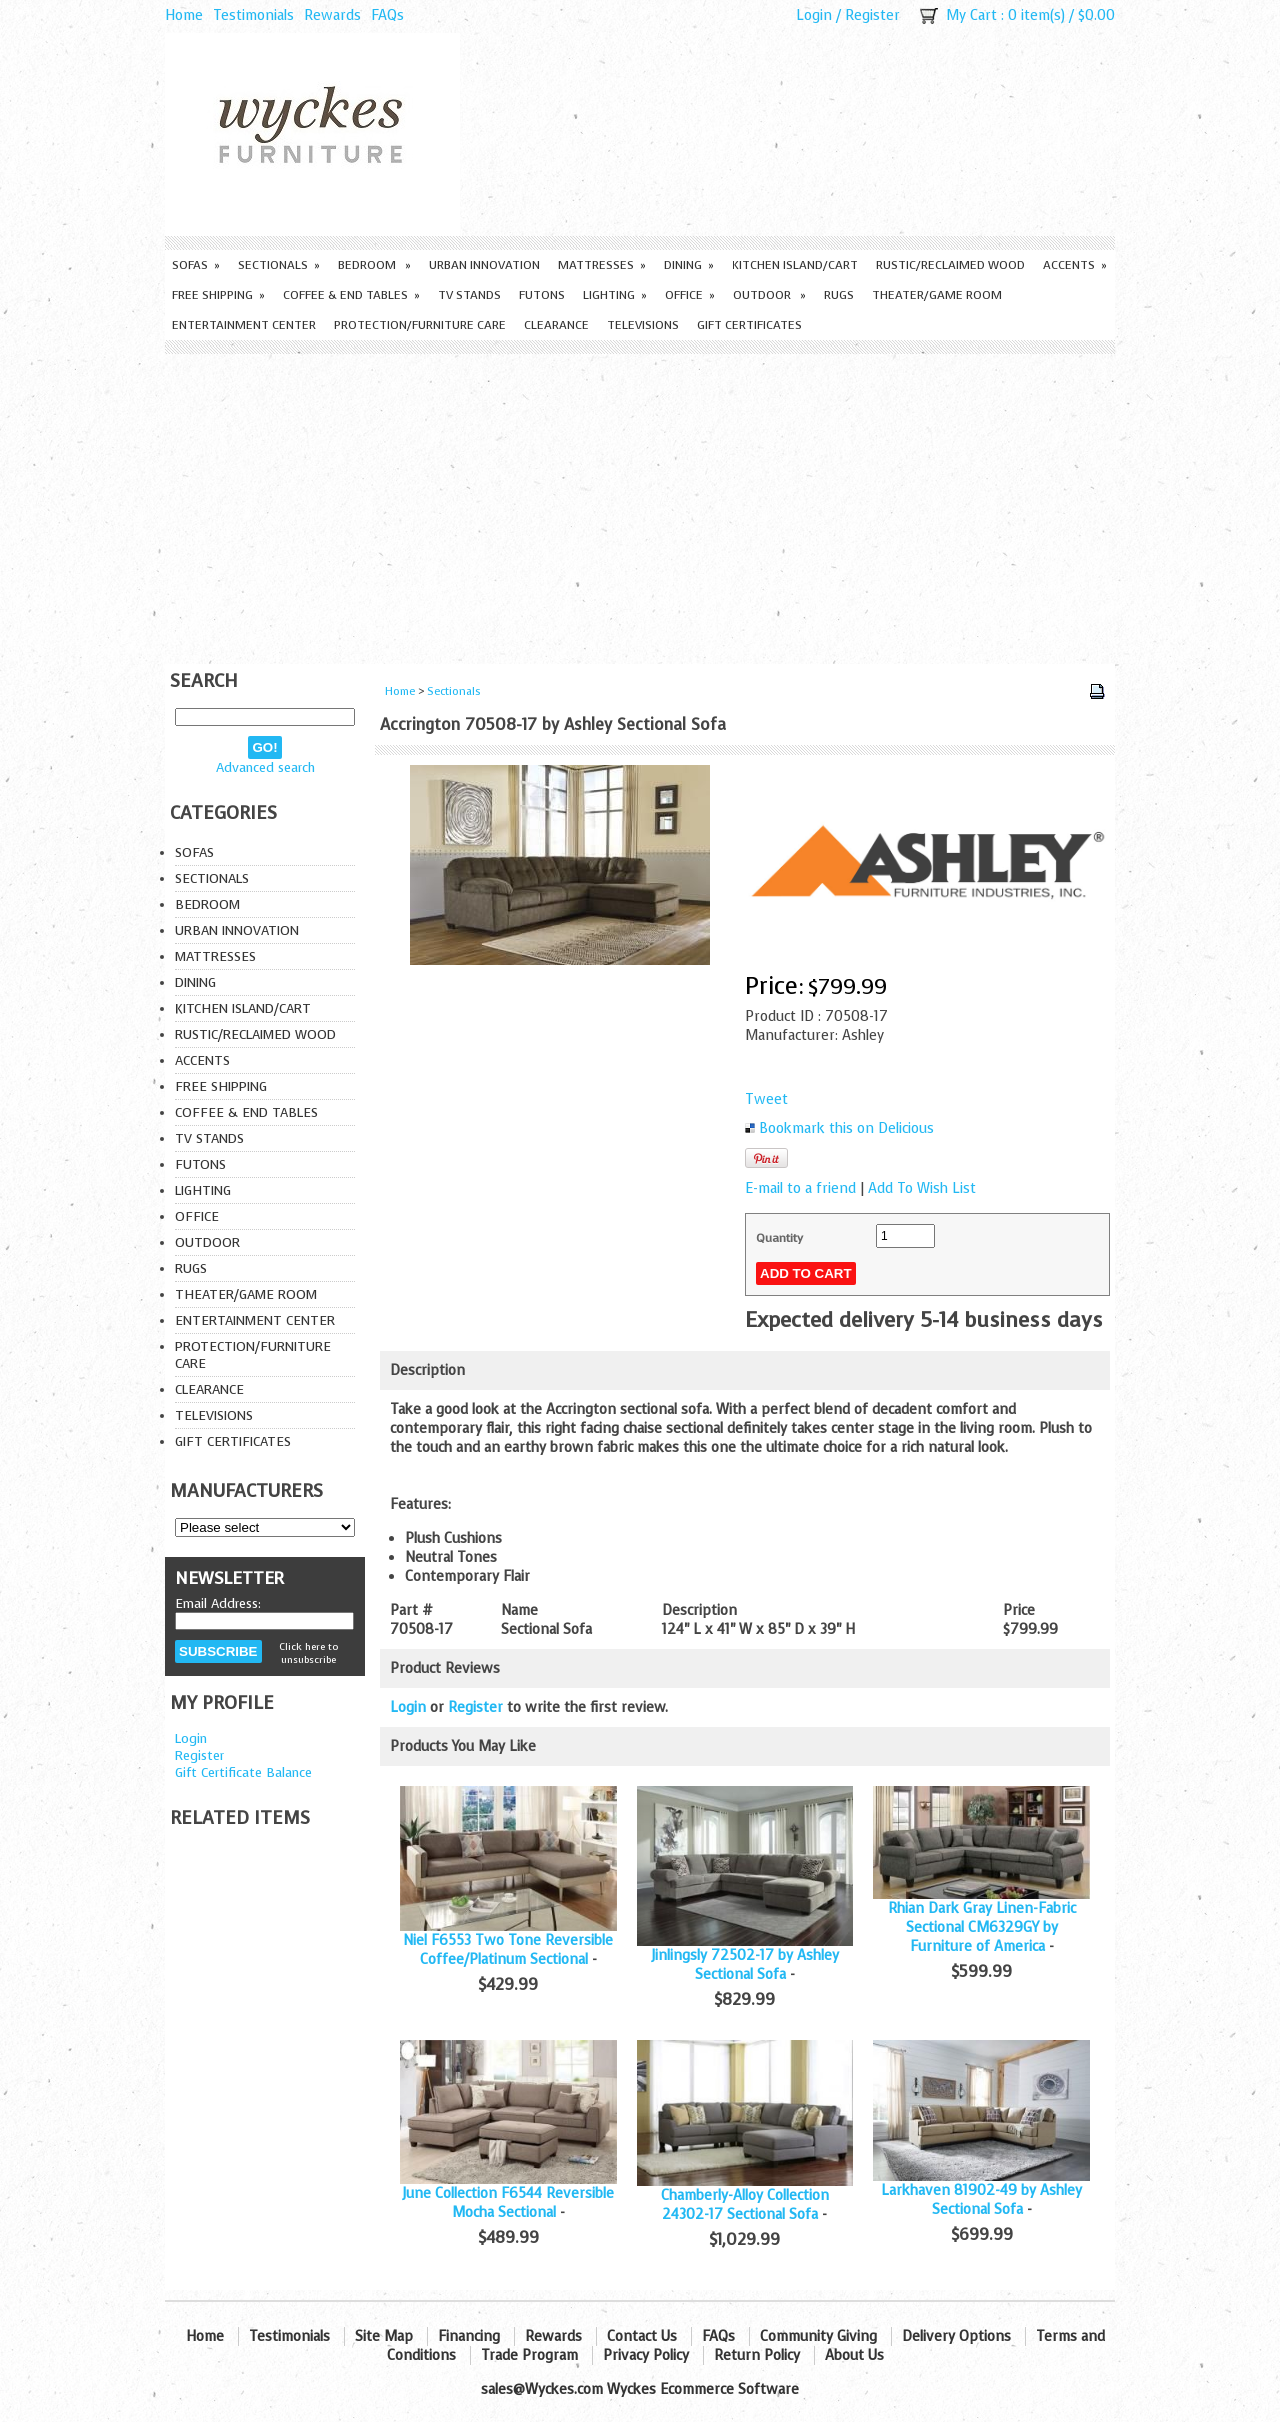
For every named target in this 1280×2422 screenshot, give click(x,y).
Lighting (615, 295)
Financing (469, 2336)
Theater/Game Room (937, 295)
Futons (542, 295)
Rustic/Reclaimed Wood (950, 265)
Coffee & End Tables (351, 295)
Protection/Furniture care (420, 325)
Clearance (556, 325)
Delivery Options (956, 2336)
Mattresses (602, 265)
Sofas (196, 265)
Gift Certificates (749, 325)
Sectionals (279, 265)
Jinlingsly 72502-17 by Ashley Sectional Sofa (745, 1965)
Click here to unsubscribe (308, 1653)
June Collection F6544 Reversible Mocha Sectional (508, 2203)
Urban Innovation (484, 265)
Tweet (766, 1099)
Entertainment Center (244, 325)
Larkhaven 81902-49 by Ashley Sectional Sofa (981, 2200)
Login (814, 15)
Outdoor (769, 295)
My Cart (971, 15)
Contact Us (642, 2336)
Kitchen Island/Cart (795, 265)
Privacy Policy (646, 2355)
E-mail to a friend (800, 1188)
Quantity (779, 1238)
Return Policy (757, 2355)
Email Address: (218, 1603)
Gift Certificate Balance (243, 1772)
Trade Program (529, 2355)
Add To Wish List (922, 1188)
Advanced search (265, 767)
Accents (1075, 265)
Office (690, 295)
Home (184, 15)
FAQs (387, 15)
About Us (854, 2355)
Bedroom (374, 265)
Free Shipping (218, 295)
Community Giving (818, 2336)
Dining (689, 265)
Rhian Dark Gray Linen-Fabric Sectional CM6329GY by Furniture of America (982, 1927)
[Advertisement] (640, 504)
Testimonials (253, 15)
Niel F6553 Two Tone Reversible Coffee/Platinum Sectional (508, 1950)
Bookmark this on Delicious (846, 1128)
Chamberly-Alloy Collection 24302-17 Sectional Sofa (745, 2205)
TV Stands (469, 295)
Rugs (839, 295)
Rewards (332, 15)
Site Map (384, 2336)
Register (872, 15)
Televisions (643, 325)
